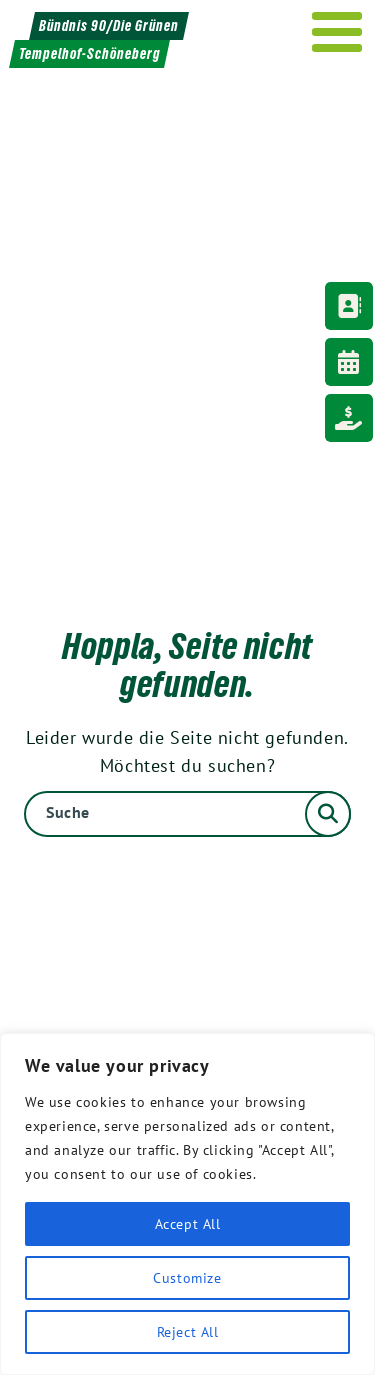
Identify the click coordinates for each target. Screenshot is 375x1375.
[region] (187, 1204)
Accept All (188, 1224)
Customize (187, 1278)
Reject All (188, 1332)
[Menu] (337, 32)
